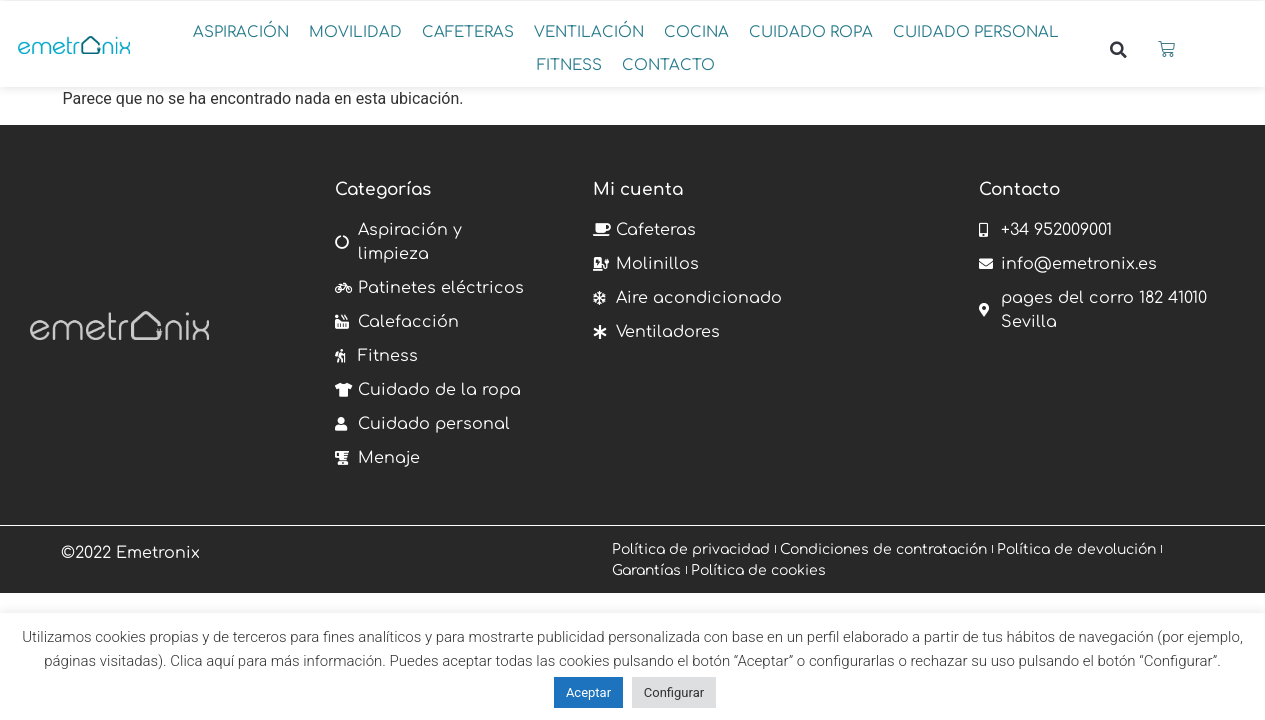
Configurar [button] (674, 692)
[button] (241, 33)
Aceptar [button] (588, 692)
